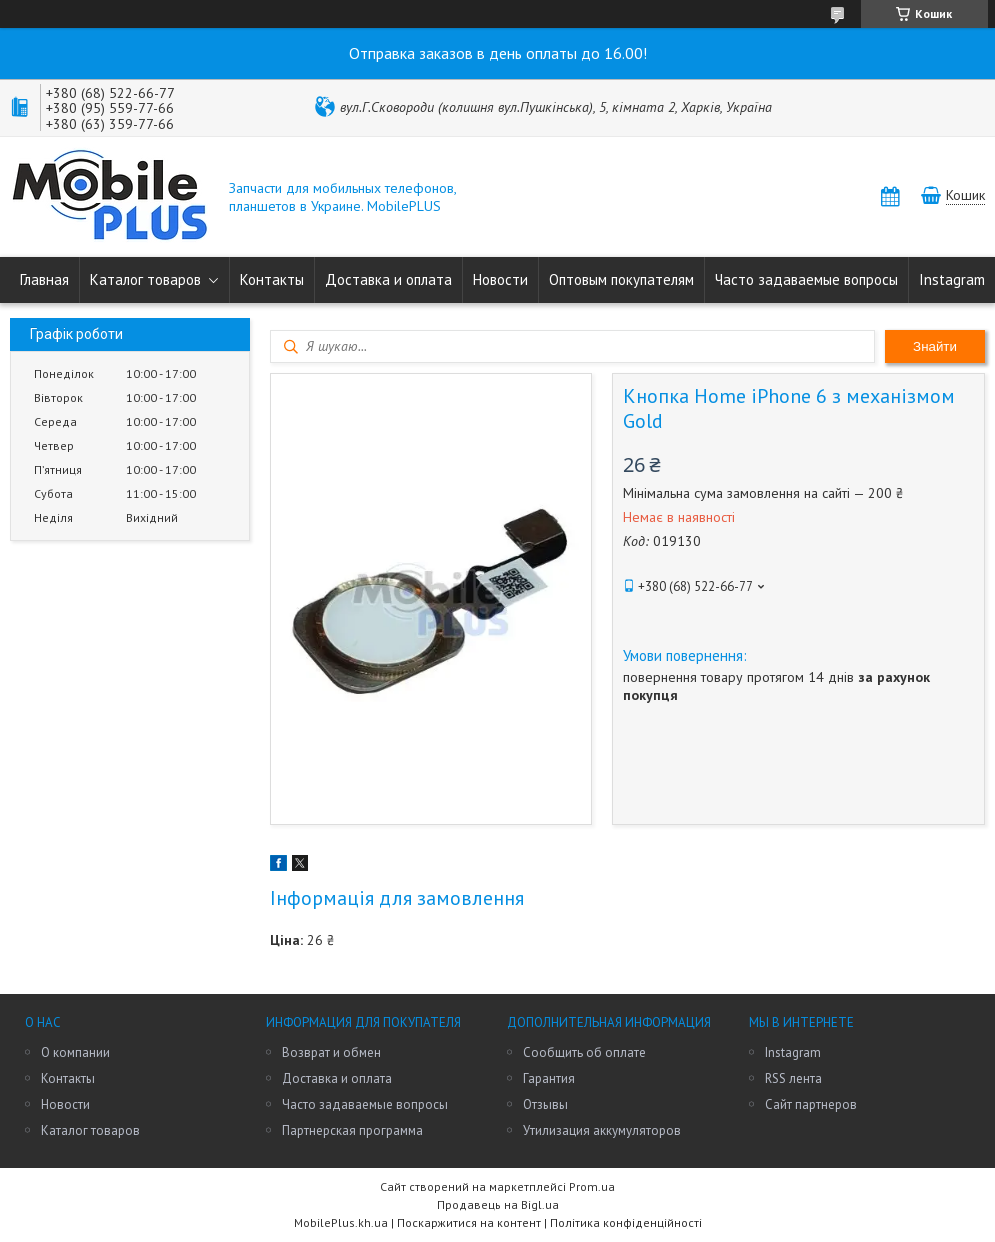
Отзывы (545, 1104)
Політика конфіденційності (626, 1222)
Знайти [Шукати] (935, 346)
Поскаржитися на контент (469, 1222)
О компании (75, 1052)
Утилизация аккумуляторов (602, 1130)
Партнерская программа (352, 1130)
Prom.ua (592, 1186)
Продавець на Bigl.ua (498, 1204)
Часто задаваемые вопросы (806, 279)
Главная (44, 279)
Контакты (272, 279)
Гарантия (549, 1078)
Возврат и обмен (331, 1052)
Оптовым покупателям (621, 279)
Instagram (952, 279)
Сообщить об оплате (584, 1052)
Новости (500, 279)
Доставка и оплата (388, 279)
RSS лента (793, 1078)
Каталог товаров (145, 279)
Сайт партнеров (811, 1104)
